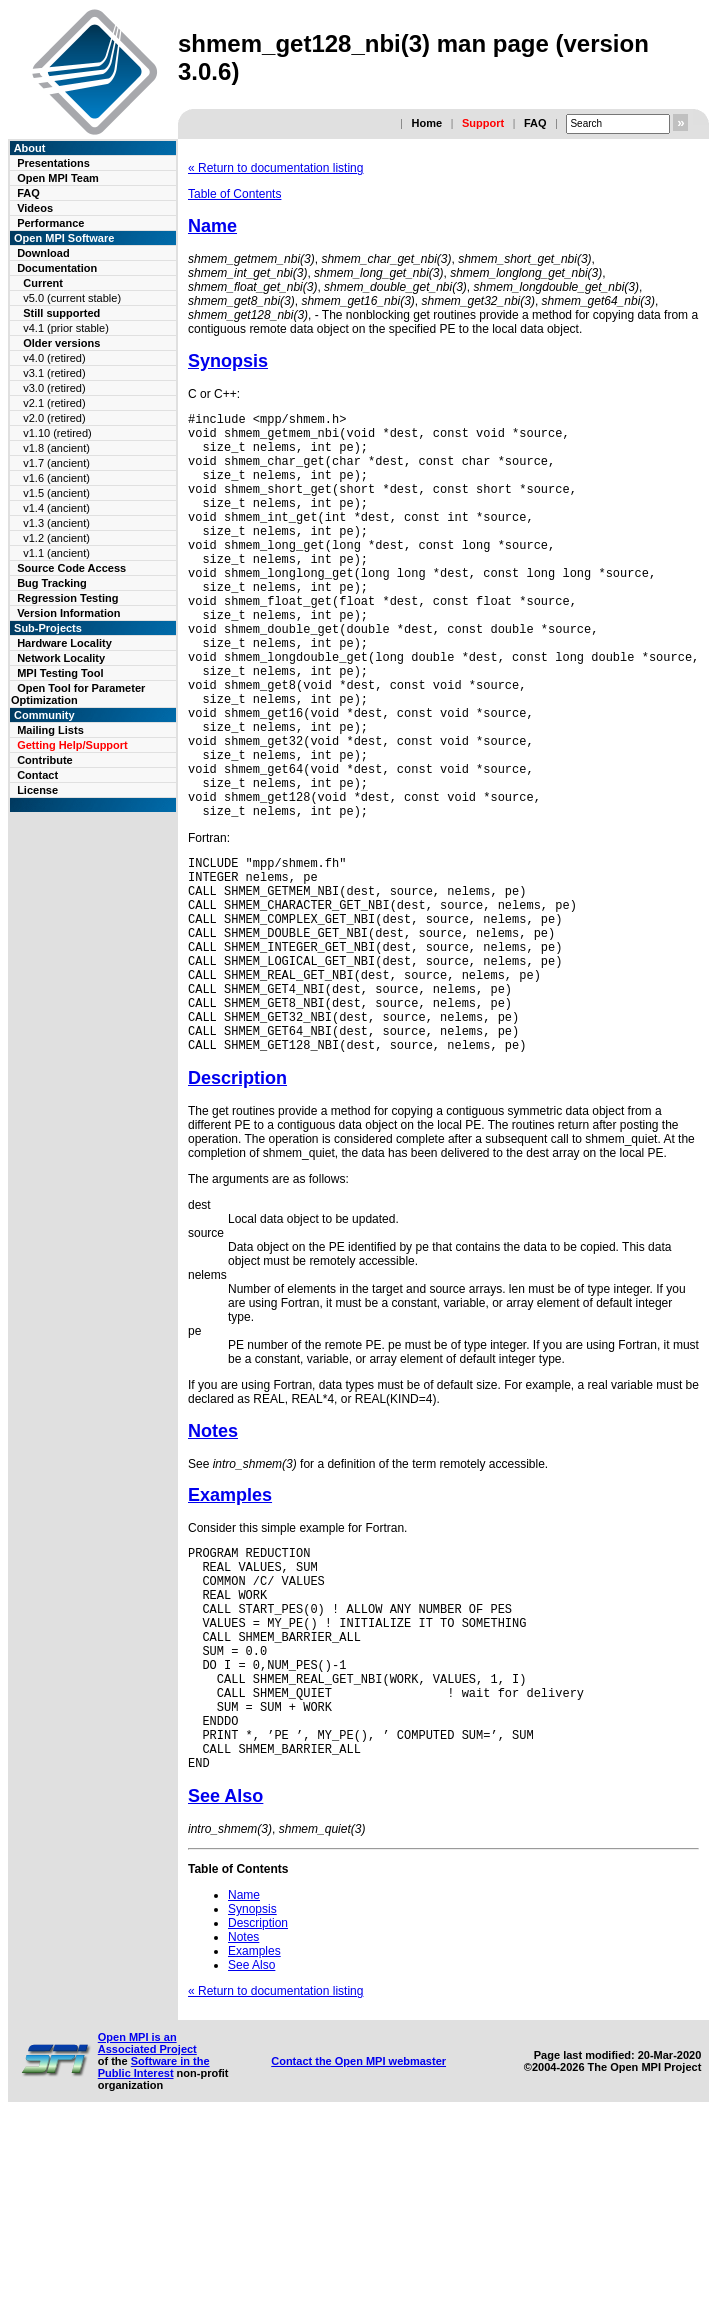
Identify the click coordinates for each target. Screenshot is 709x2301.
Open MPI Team (58, 178)
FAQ (535, 123)
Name (212, 226)
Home (426, 123)
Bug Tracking (52, 583)
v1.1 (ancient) (56, 553)
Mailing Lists (50, 730)
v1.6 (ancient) (56, 478)
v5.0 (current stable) (72, 298)
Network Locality (61, 658)
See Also (225, 1973)
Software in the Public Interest (154, 2244)
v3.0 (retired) (54, 388)
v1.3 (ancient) (56, 523)
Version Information (68, 613)
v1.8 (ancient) (56, 448)
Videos (35, 208)
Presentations (53, 163)
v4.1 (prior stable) (66, 328)
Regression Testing (67, 598)
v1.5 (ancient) (56, 493)
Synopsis (228, 361)
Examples (230, 1624)
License (37, 790)
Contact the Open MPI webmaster (358, 2238)
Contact (37, 775)
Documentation (57, 268)
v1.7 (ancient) (56, 463)
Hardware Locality (64, 643)
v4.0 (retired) (54, 358)
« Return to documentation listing (275, 168)
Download (43, 253)
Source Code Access (71, 568)
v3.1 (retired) (54, 373)
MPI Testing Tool (60, 673)
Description (237, 1207)
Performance (50, 223)
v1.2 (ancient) (56, 538)
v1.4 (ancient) (56, 508)
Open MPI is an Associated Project (147, 2220)
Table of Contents (234, 194)
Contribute (45, 760)
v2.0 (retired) (54, 418)
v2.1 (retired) (54, 403)
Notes (213, 1560)
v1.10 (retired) (57, 433)
